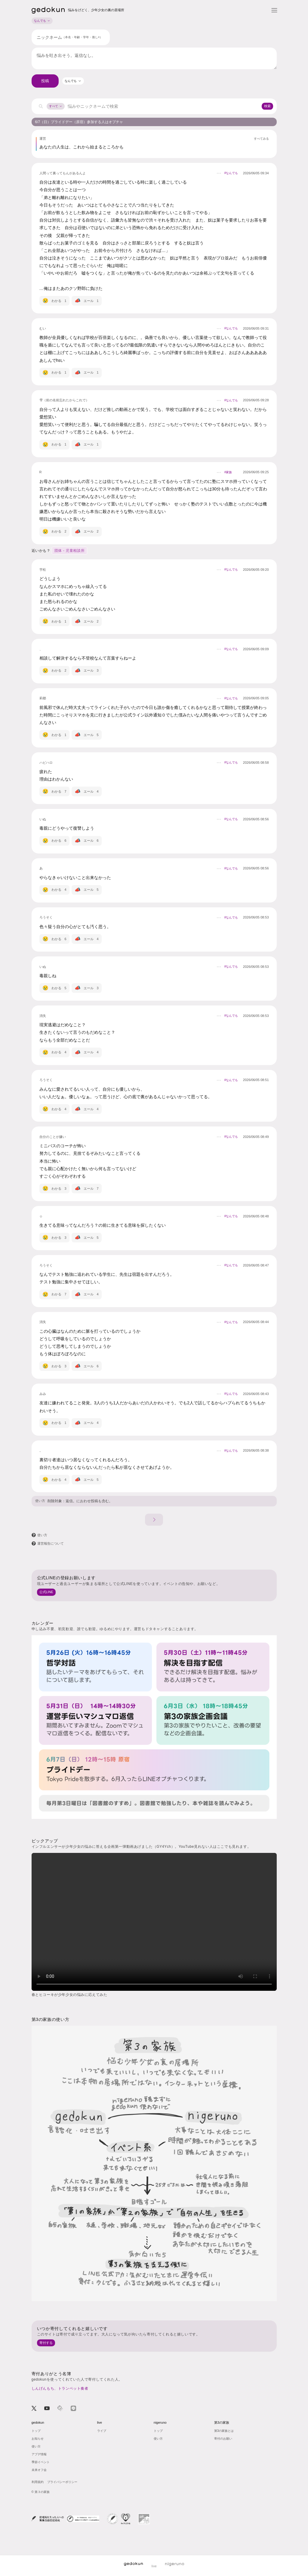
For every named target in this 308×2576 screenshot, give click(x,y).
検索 (267, 106)
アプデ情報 (39, 2454)
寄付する (46, 2343)
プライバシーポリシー (62, 2482)
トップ (36, 2430)
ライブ (101, 2430)
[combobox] (73, 81)
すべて (55, 106)
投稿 (45, 81)
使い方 (40, 1500)
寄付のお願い (223, 2438)
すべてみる (261, 138)
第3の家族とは (224, 2430)
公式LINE (46, 1592)
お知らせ (38, 2438)
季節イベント (41, 2462)
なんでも (42, 20)
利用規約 (38, 2482)
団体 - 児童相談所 (69, 550)
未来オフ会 (39, 2470)
